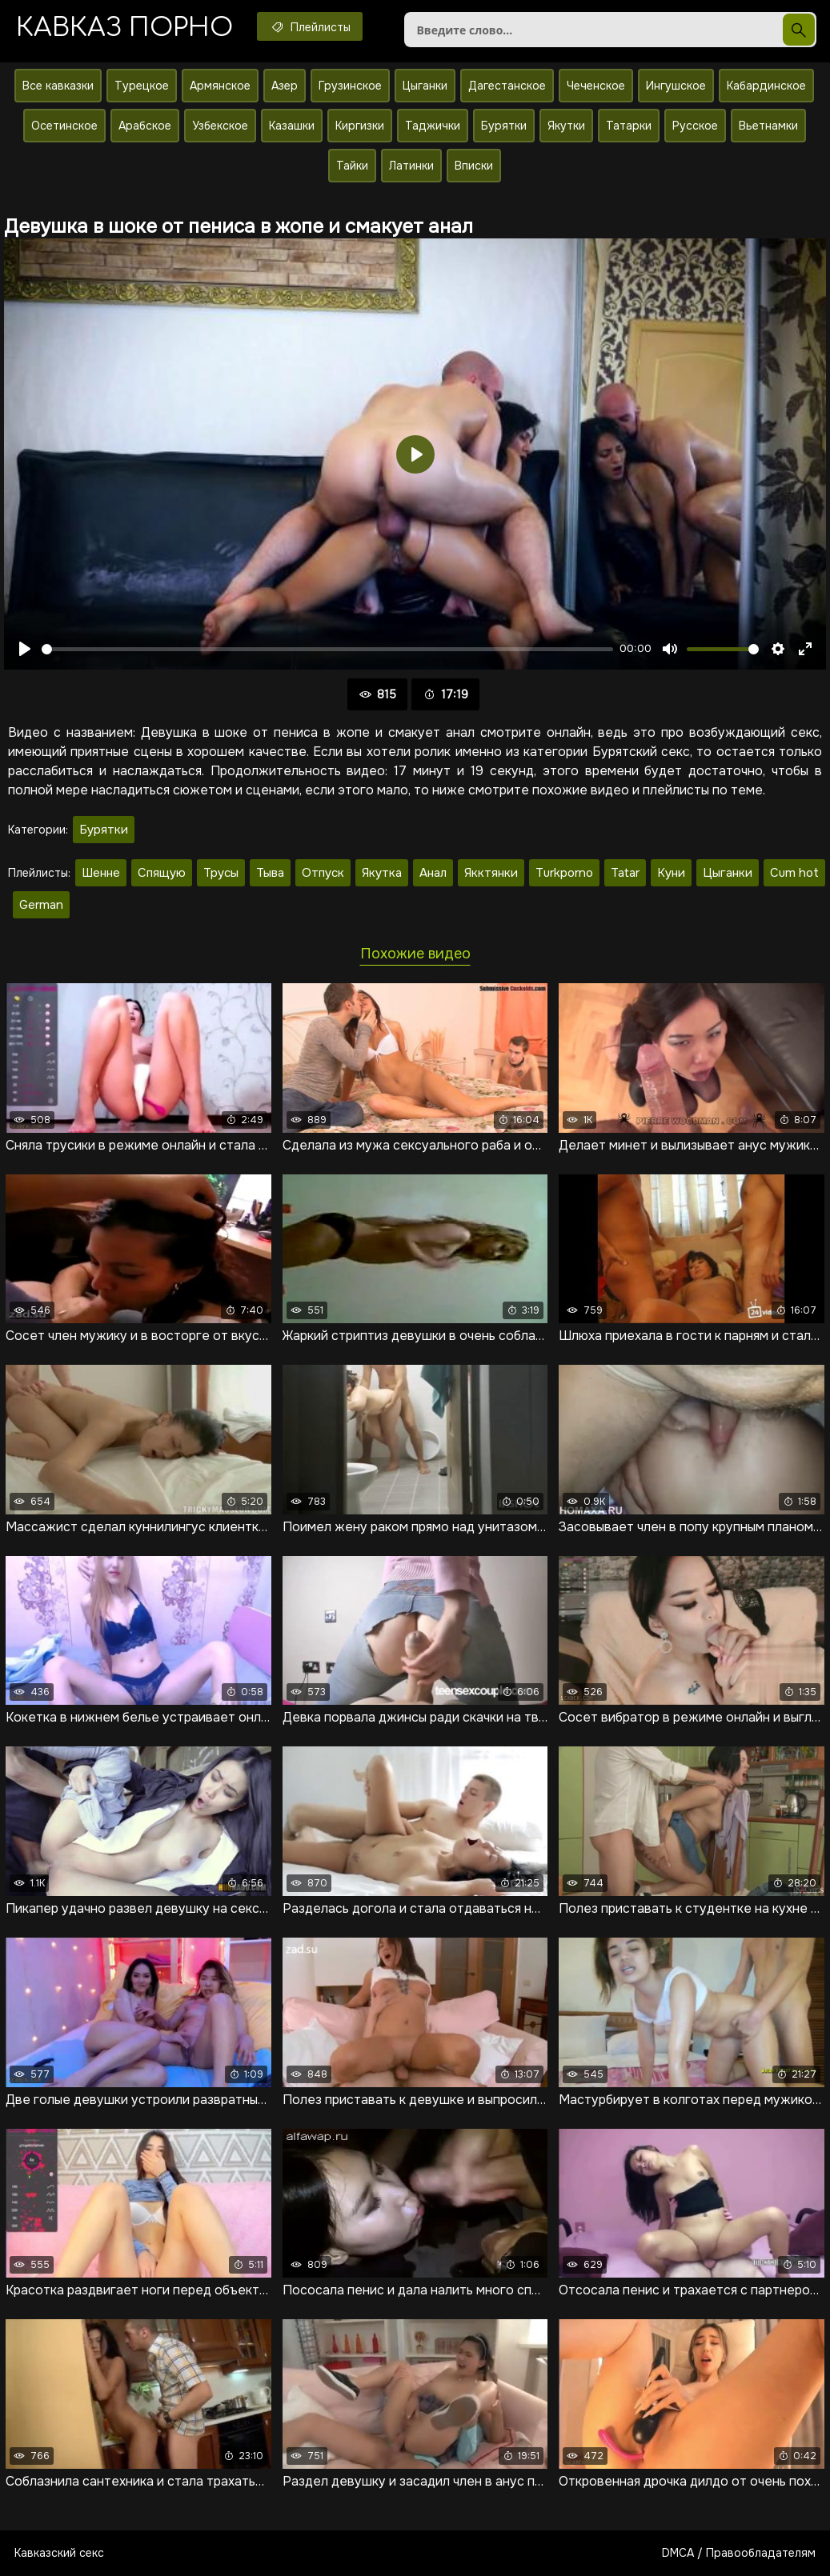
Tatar (625, 873)
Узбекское (220, 125)
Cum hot (794, 873)
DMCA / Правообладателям (739, 2553)
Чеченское (596, 85)
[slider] (327, 649)
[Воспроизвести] (25, 649)
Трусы (221, 873)
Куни (671, 873)
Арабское (144, 125)
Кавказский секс (59, 2553)
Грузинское (350, 85)
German (41, 905)
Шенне (101, 873)
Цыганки (425, 85)
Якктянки (491, 873)
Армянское (220, 85)
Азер (284, 85)
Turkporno (564, 873)
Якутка (382, 873)
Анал (433, 873)
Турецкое (141, 85)
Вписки (474, 165)
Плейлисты (310, 26)
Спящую (162, 873)
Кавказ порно (124, 28)
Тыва (270, 873)
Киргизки (359, 125)
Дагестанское (507, 85)
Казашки (292, 125)
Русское (695, 125)
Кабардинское (766, 85)
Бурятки (504, 125)
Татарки (629, 125)
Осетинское (64, 125)
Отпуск (323, 873)
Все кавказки (58, 85)
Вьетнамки (768, 125)
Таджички (432, 125)
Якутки (566, 125)
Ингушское (676, 85)
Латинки (411, 165)
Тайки (352, 165)
